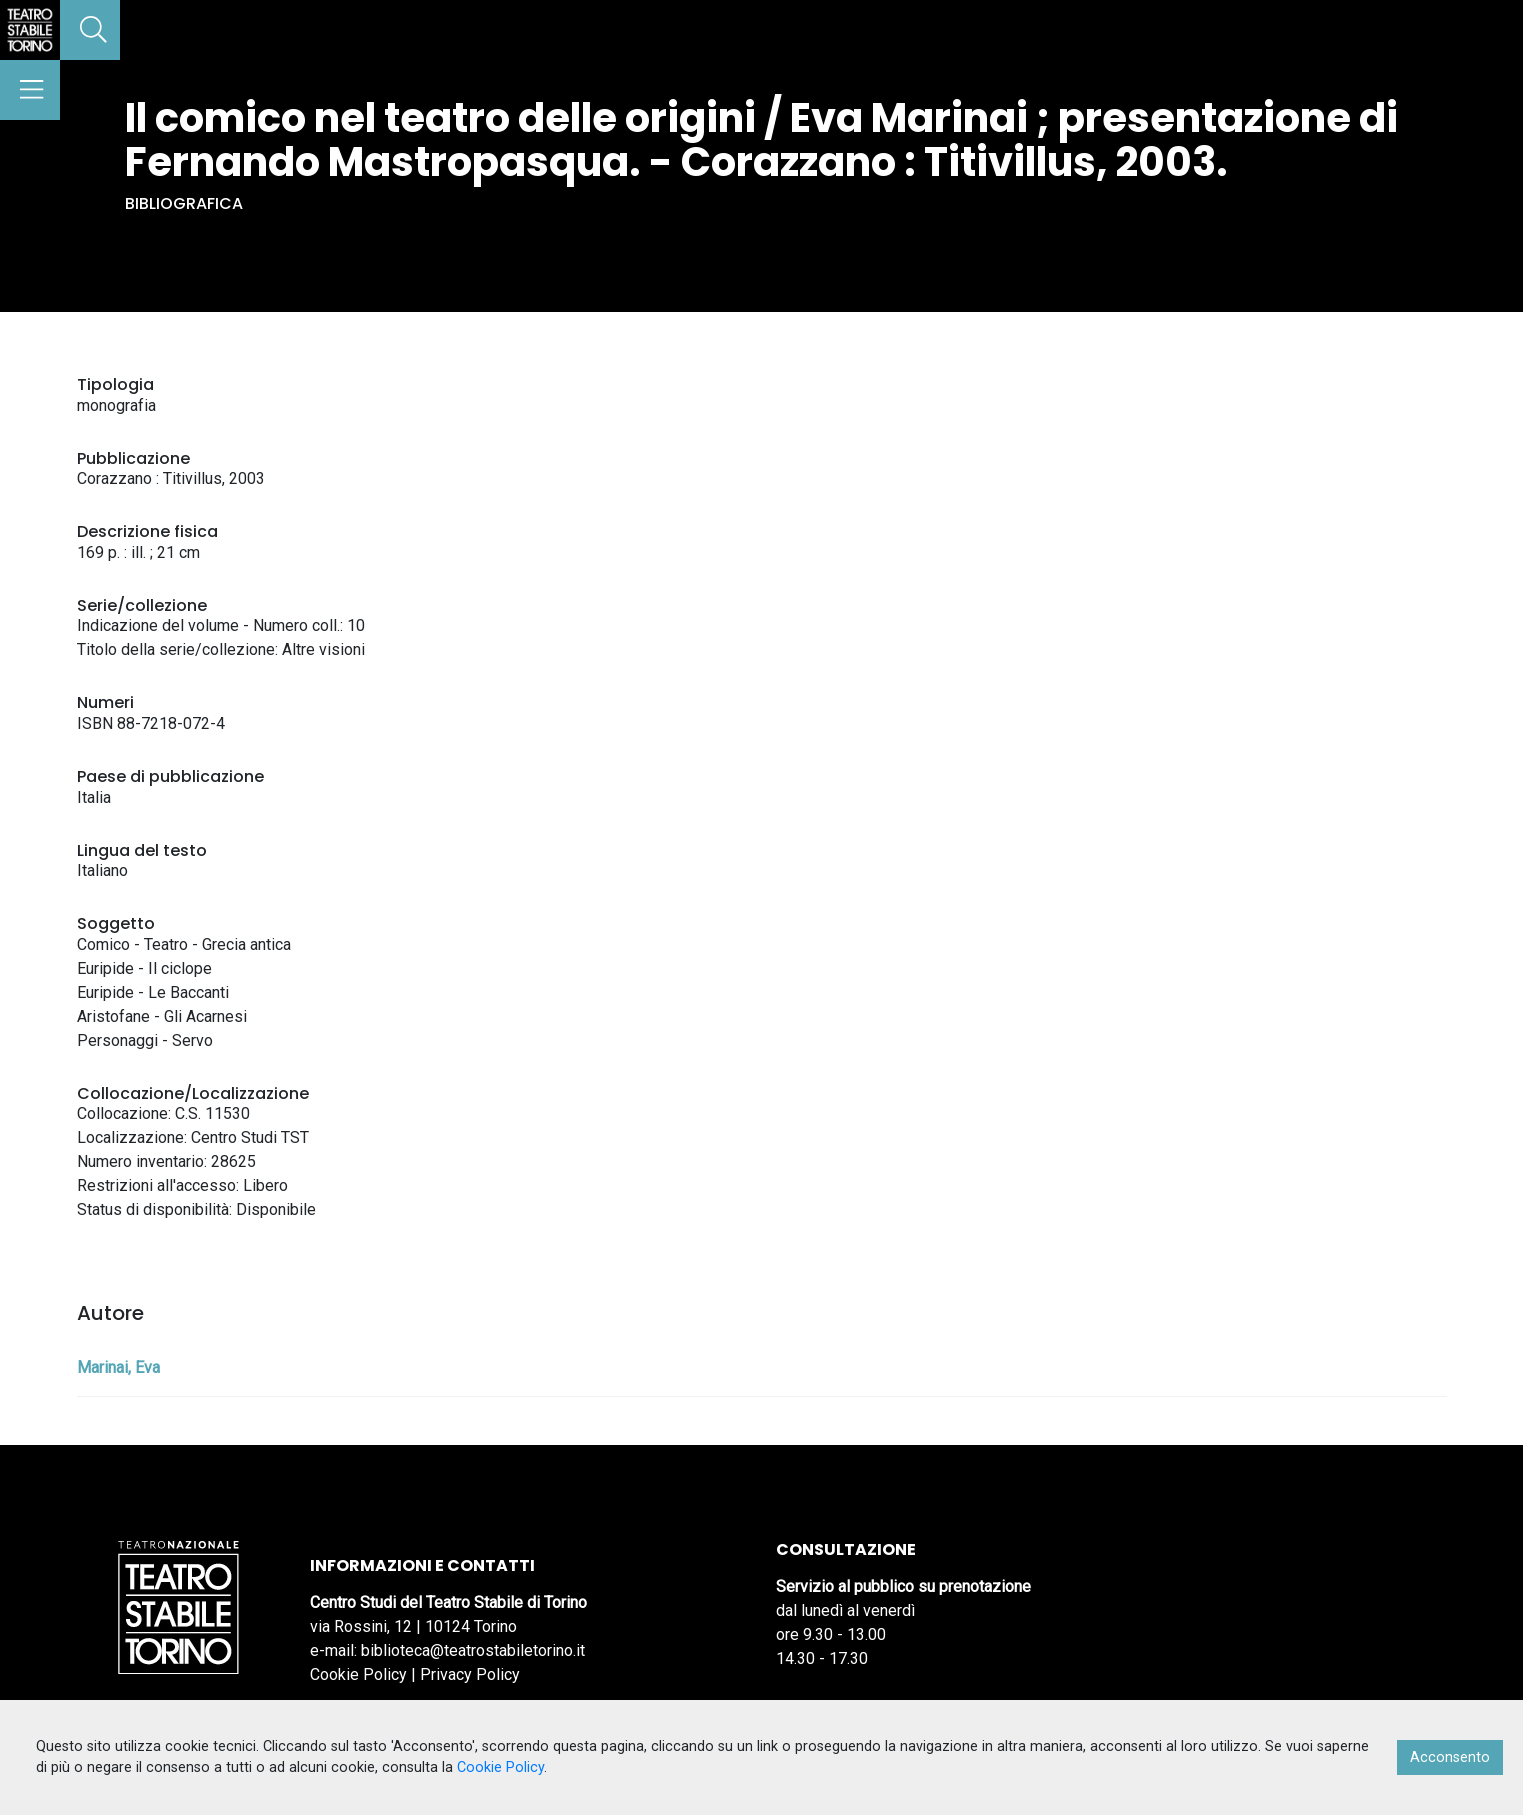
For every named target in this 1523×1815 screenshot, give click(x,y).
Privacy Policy (470, 1674)
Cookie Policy (358, 1674)
